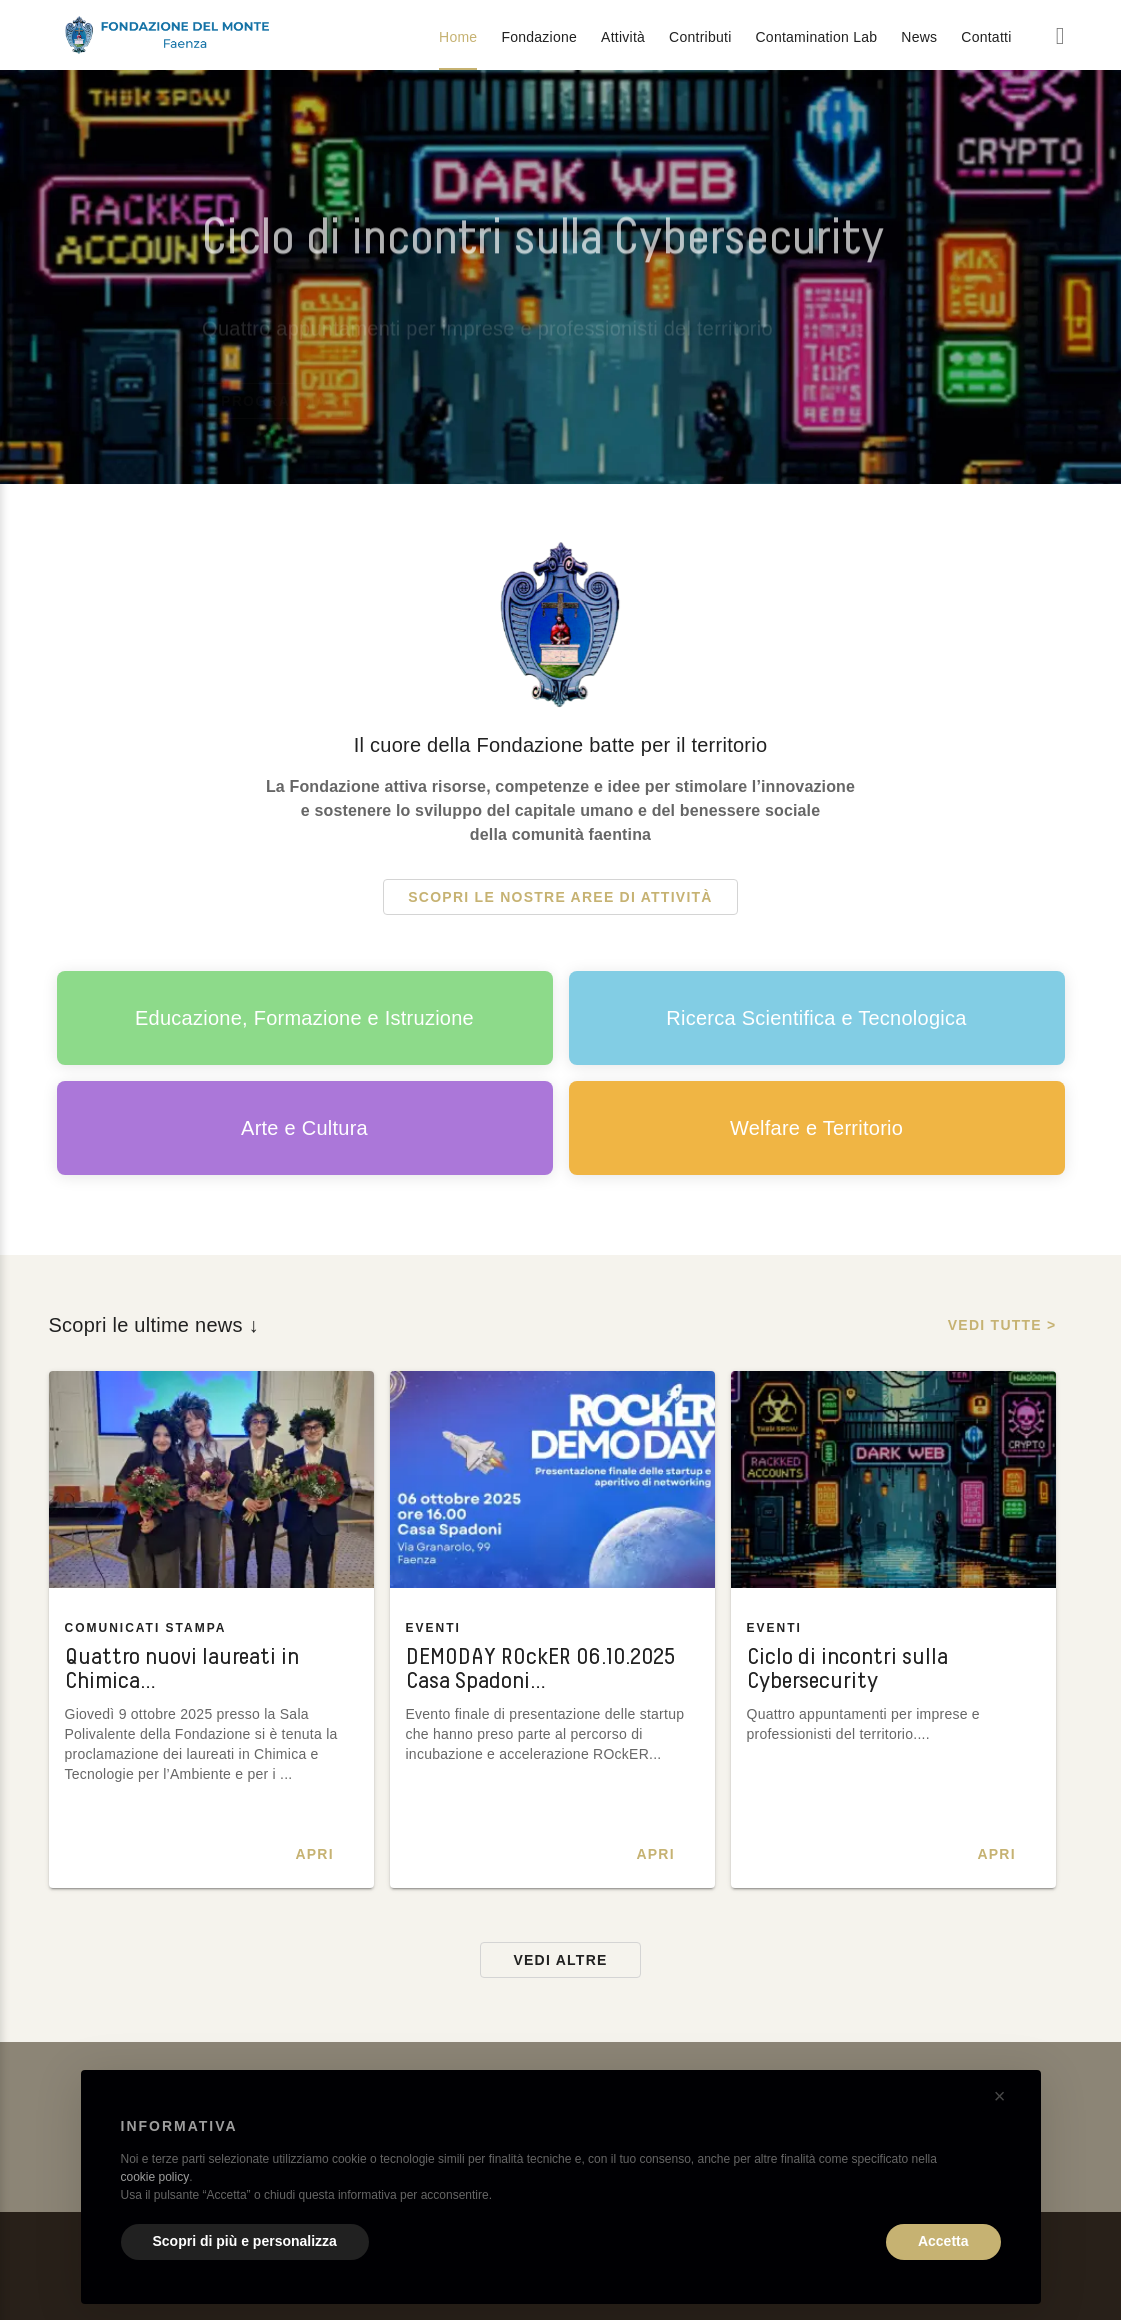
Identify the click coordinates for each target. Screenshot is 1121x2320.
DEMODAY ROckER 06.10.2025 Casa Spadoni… (541, 1669)
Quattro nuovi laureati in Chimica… (182, 1669)
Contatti (986, 37)
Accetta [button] (943, 2241)
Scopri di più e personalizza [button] (245, 2241)
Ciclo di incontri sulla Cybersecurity (847, 1669)
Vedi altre (560, 1960)
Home (458, 37)
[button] (1000, 2096)
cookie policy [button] (155, 2177)
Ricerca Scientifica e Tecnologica (816, 1018)
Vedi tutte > (1002, 1325)
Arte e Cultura (304, 1128)
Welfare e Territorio (816, 1128)
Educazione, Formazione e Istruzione (304, 1018)
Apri (314, 1854)
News (919, 37)
